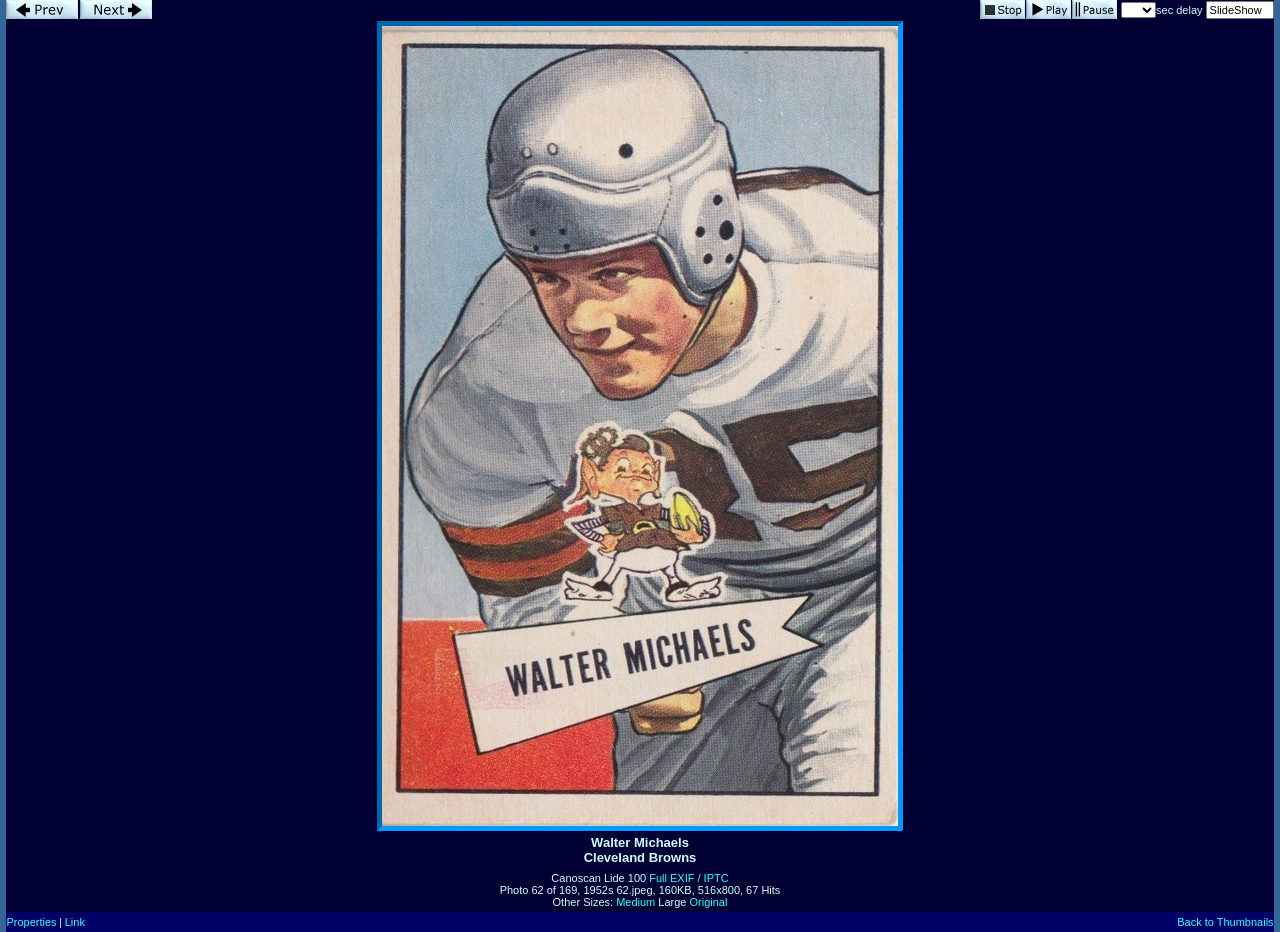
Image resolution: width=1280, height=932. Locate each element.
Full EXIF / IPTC (688, 878)
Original (709, 902)
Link (75, 922)
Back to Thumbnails (1225, 922)
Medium (635, 902)
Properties (31, 922)
